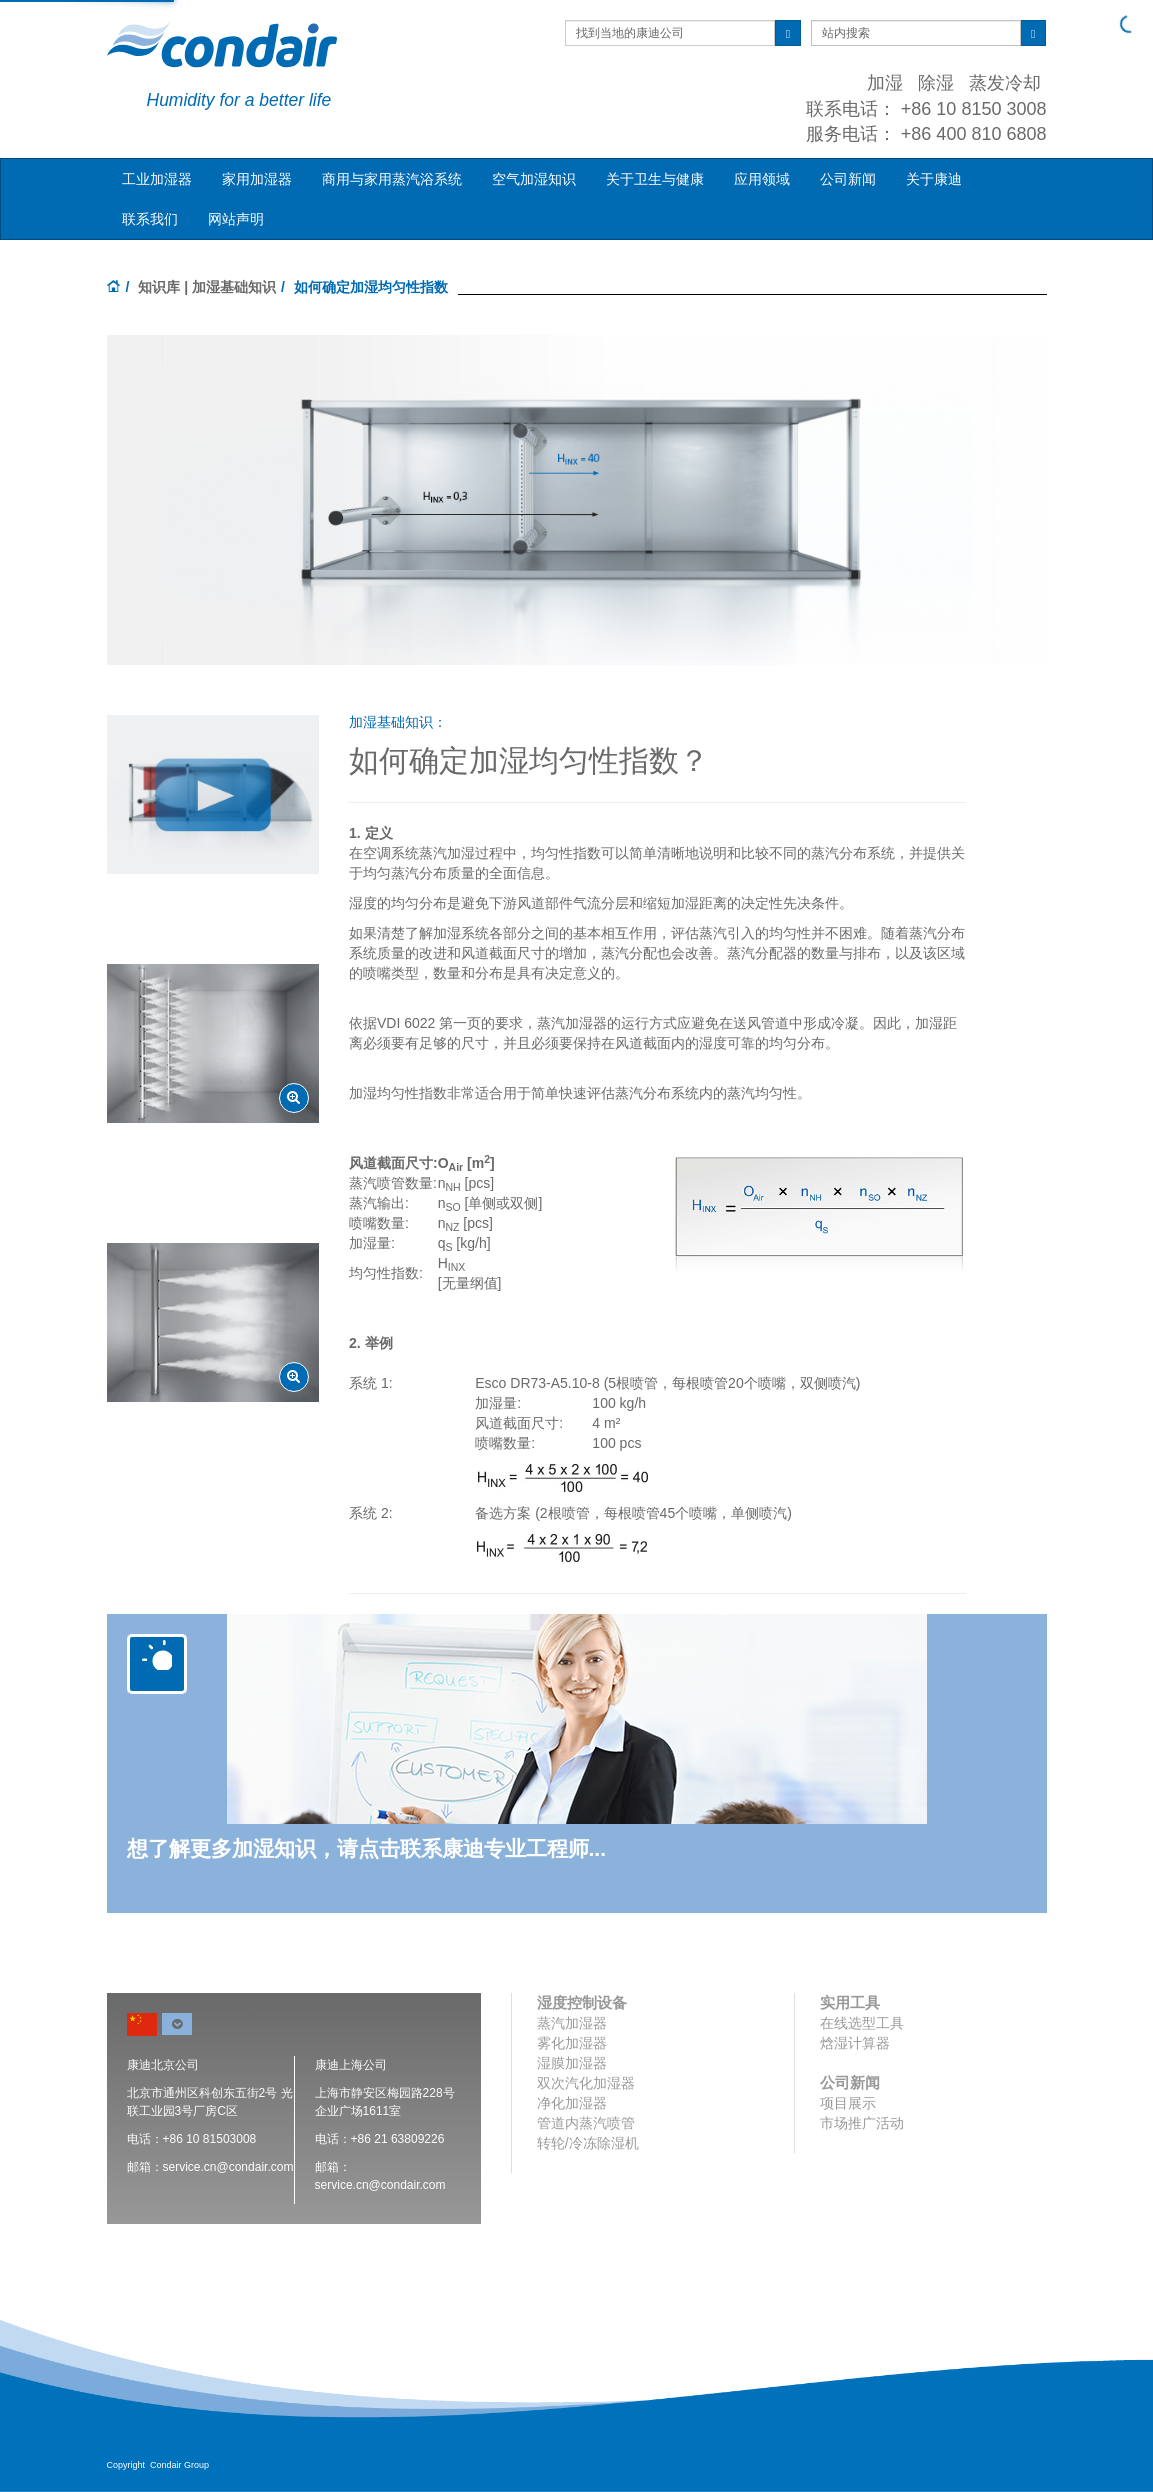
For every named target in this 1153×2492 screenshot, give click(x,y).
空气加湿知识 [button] (534, 179)
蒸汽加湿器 (572, 2023)
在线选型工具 (862, 2023)
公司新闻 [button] (848, 179)
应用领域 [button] (762, 179)
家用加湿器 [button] (257, 179)
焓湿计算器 (855, 2043)
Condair (222, 45)
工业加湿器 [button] (157, 179)
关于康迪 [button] (934, 179)
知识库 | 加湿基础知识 (207, 287)
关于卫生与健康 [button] (655, 179)
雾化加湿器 (572, 2043)
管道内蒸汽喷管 (586, 2123)
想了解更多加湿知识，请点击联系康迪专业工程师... (367, 1848)
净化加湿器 (572, 2103)
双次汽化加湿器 (586, 2083)
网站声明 (236, 219)
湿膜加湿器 (572, 2063)
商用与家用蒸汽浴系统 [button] (392, 179)
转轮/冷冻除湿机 (588, 2143)
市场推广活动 (862, 2123)
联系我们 (150, 219)
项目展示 (848, 2103)
